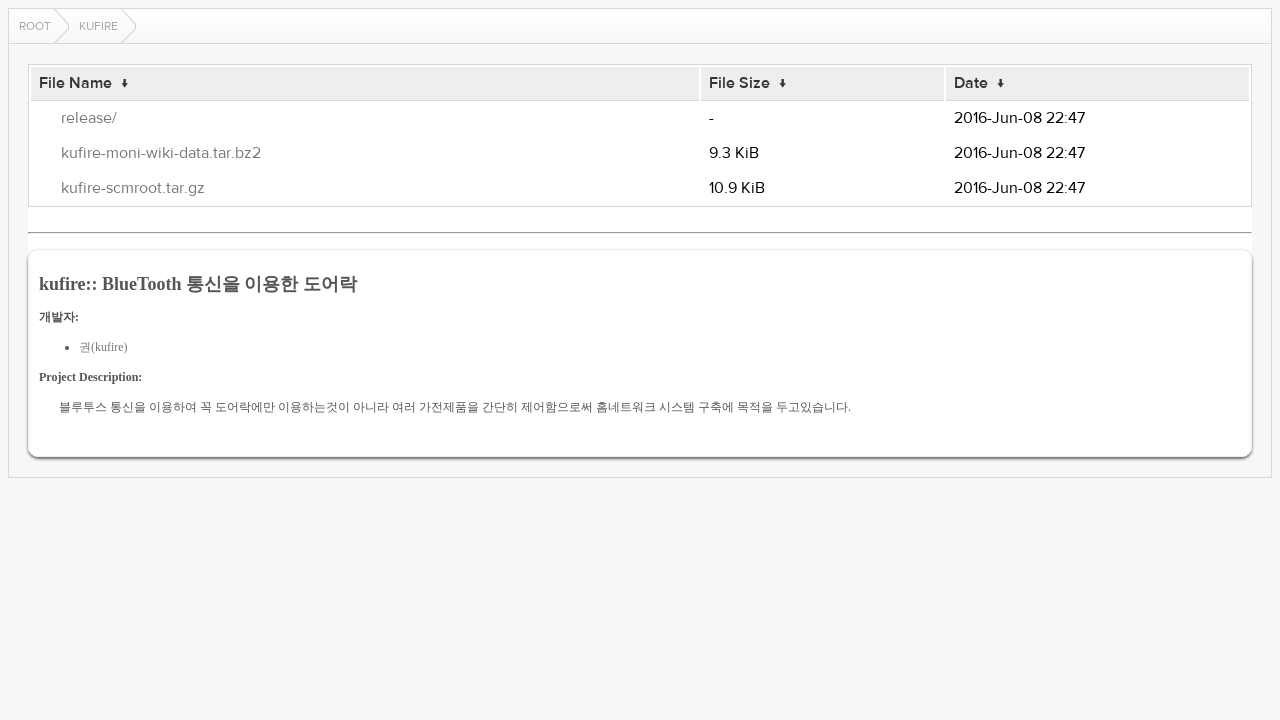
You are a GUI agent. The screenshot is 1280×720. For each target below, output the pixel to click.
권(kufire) (103, 347)
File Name (75, 83)
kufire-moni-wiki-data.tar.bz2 (161, 153)
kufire (98, 26)
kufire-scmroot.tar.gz (133, 188)
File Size (739, 83)
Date (971, 83)
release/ (89, 118)
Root (35, 26)
